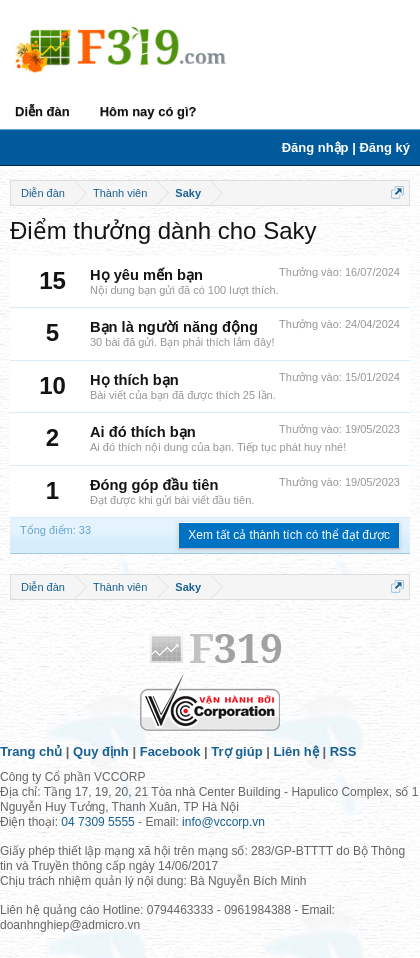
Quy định (101, 751)
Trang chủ (31, 751)
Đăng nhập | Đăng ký (346, 147)
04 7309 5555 (97, 822)
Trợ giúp (236, 751)
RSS (343, 751)
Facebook (170, 751)
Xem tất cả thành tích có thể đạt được (289, 535)
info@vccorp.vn (223, 822)
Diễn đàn (42, 111)
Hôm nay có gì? (148, 111)
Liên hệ (296, 751)
